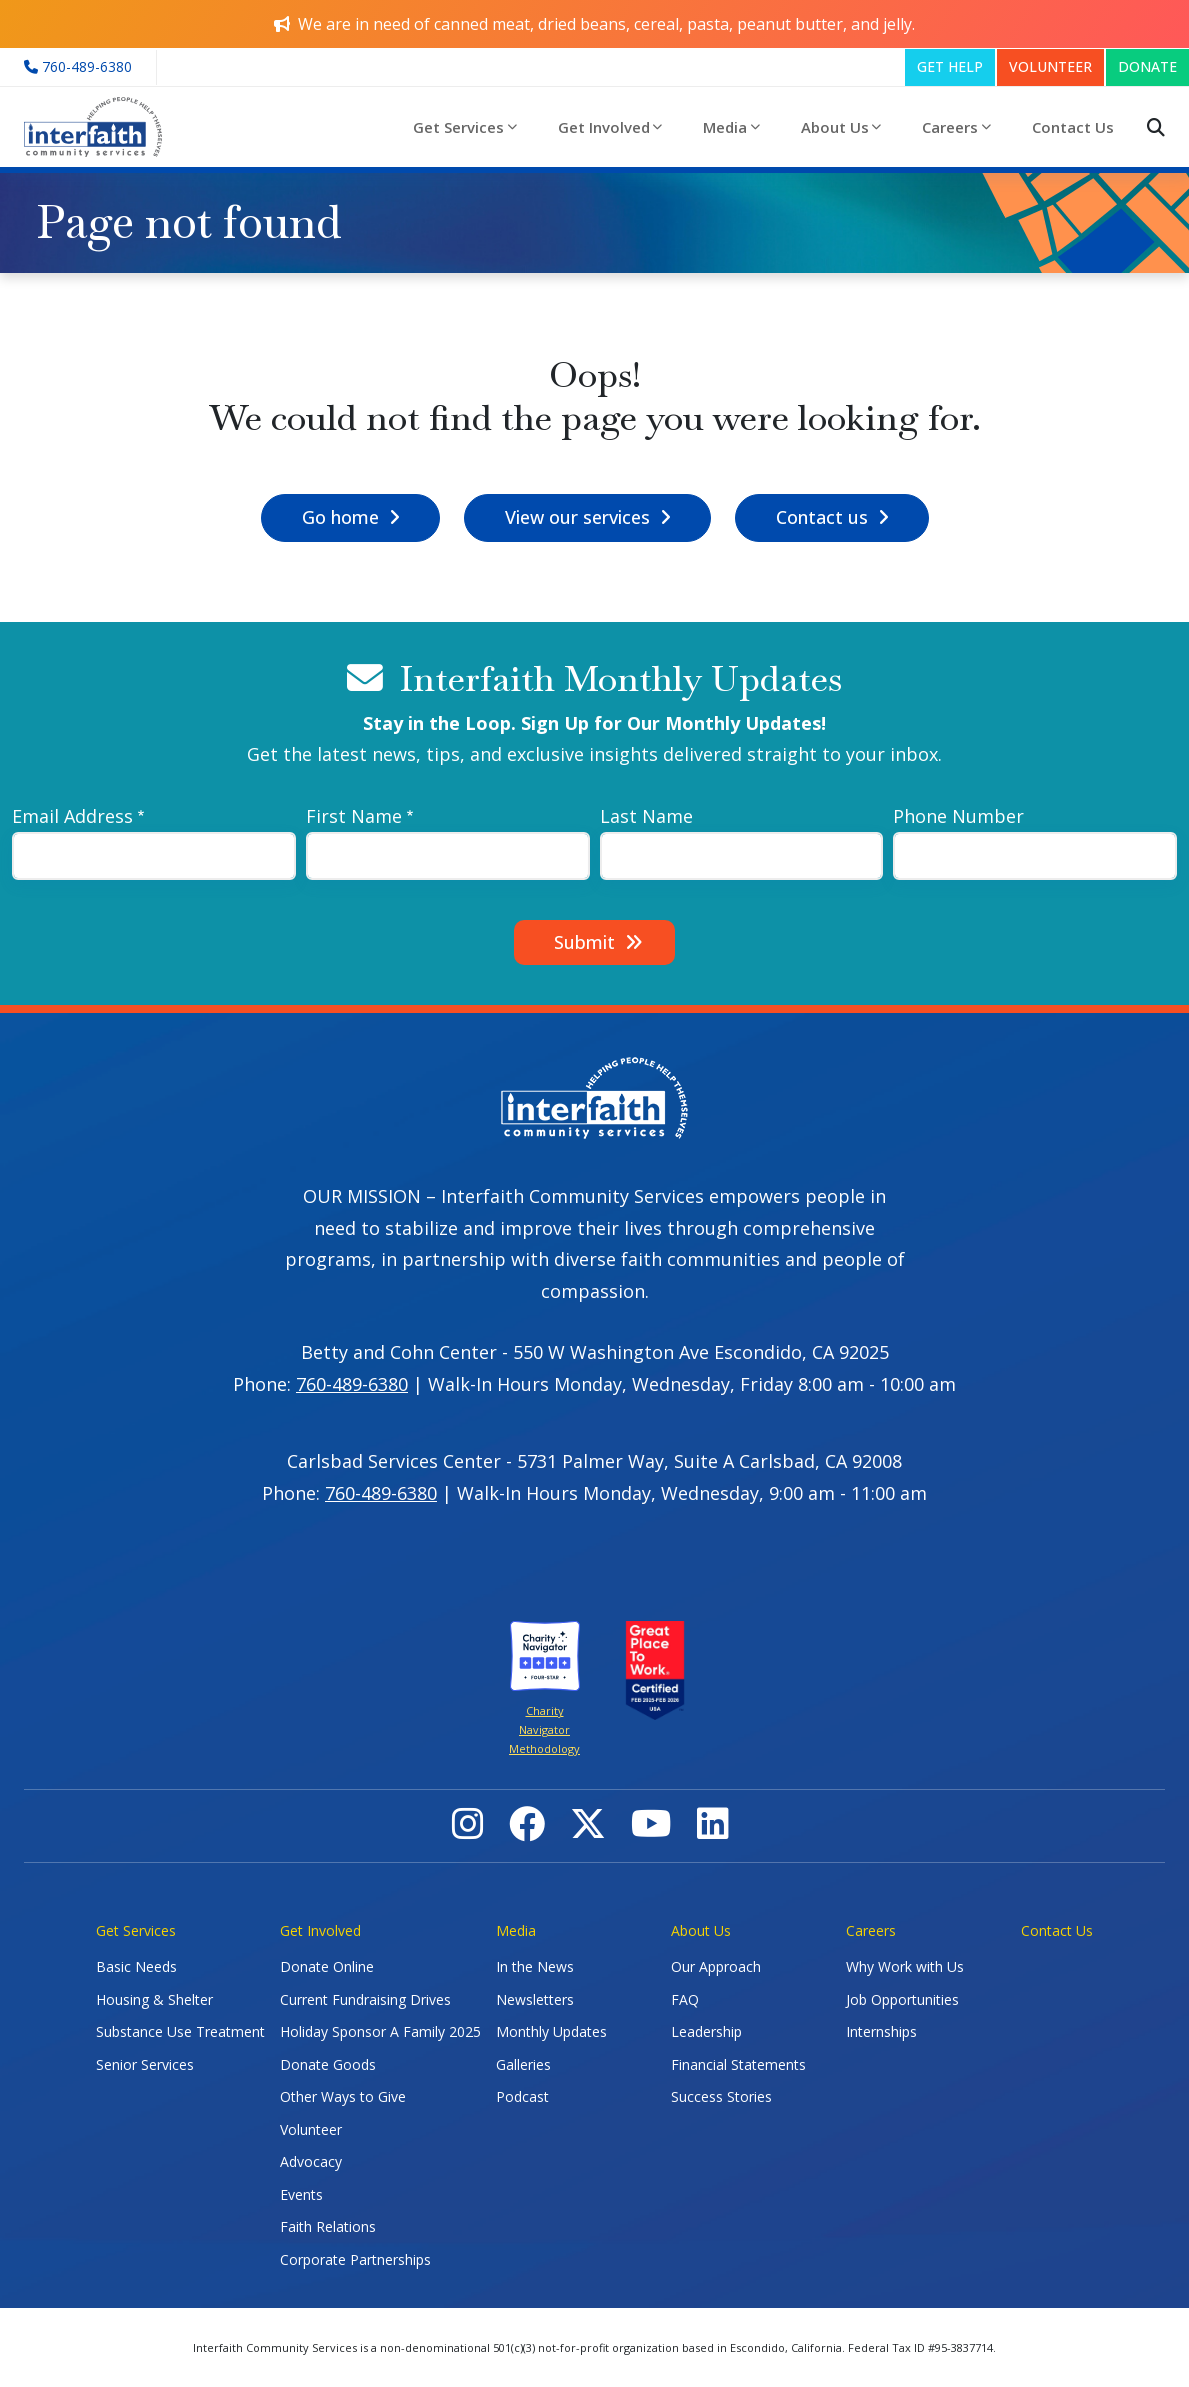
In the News (535, 1966)
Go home (340, 517)
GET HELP (950, 66)
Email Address (72, 816)
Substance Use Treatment (180, 2031)
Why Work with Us (905, 1966)
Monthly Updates (551, 2031)
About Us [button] (835, 127)
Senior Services (145, 2064)
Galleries (523, 2064)
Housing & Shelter (154, 1999)
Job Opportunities (902, 1999)
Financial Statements (738, 2064)
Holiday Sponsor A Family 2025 (380, 2031)
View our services (577, 517)
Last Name (646, 816)
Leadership (706, 2031)
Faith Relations (328, 2226)
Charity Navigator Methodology (544, 1730)
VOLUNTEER (1050, 66)
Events (301, 2194)
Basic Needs (136, 1966)
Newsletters (535, 1999)
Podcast (522, 2096)
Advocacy (311, 2161)
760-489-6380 (352, 1384)
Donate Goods (328, 2064)
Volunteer (311, 2129)
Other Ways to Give (343, 2096)
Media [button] (725, 127)
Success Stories (721, 2096)
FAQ (685, 1999)
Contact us (822, 517)
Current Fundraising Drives (365, 1999)
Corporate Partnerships (355, 2259)
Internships (881, 2031)
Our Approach (716, 1966)
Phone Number (958, 816)
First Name (354, 816)
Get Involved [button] (604, 127)
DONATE (1147, 66)
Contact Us (1073, 127)
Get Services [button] (458, 127)
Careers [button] (950, 127)
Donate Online (327, 1966)
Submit (584, 942)
